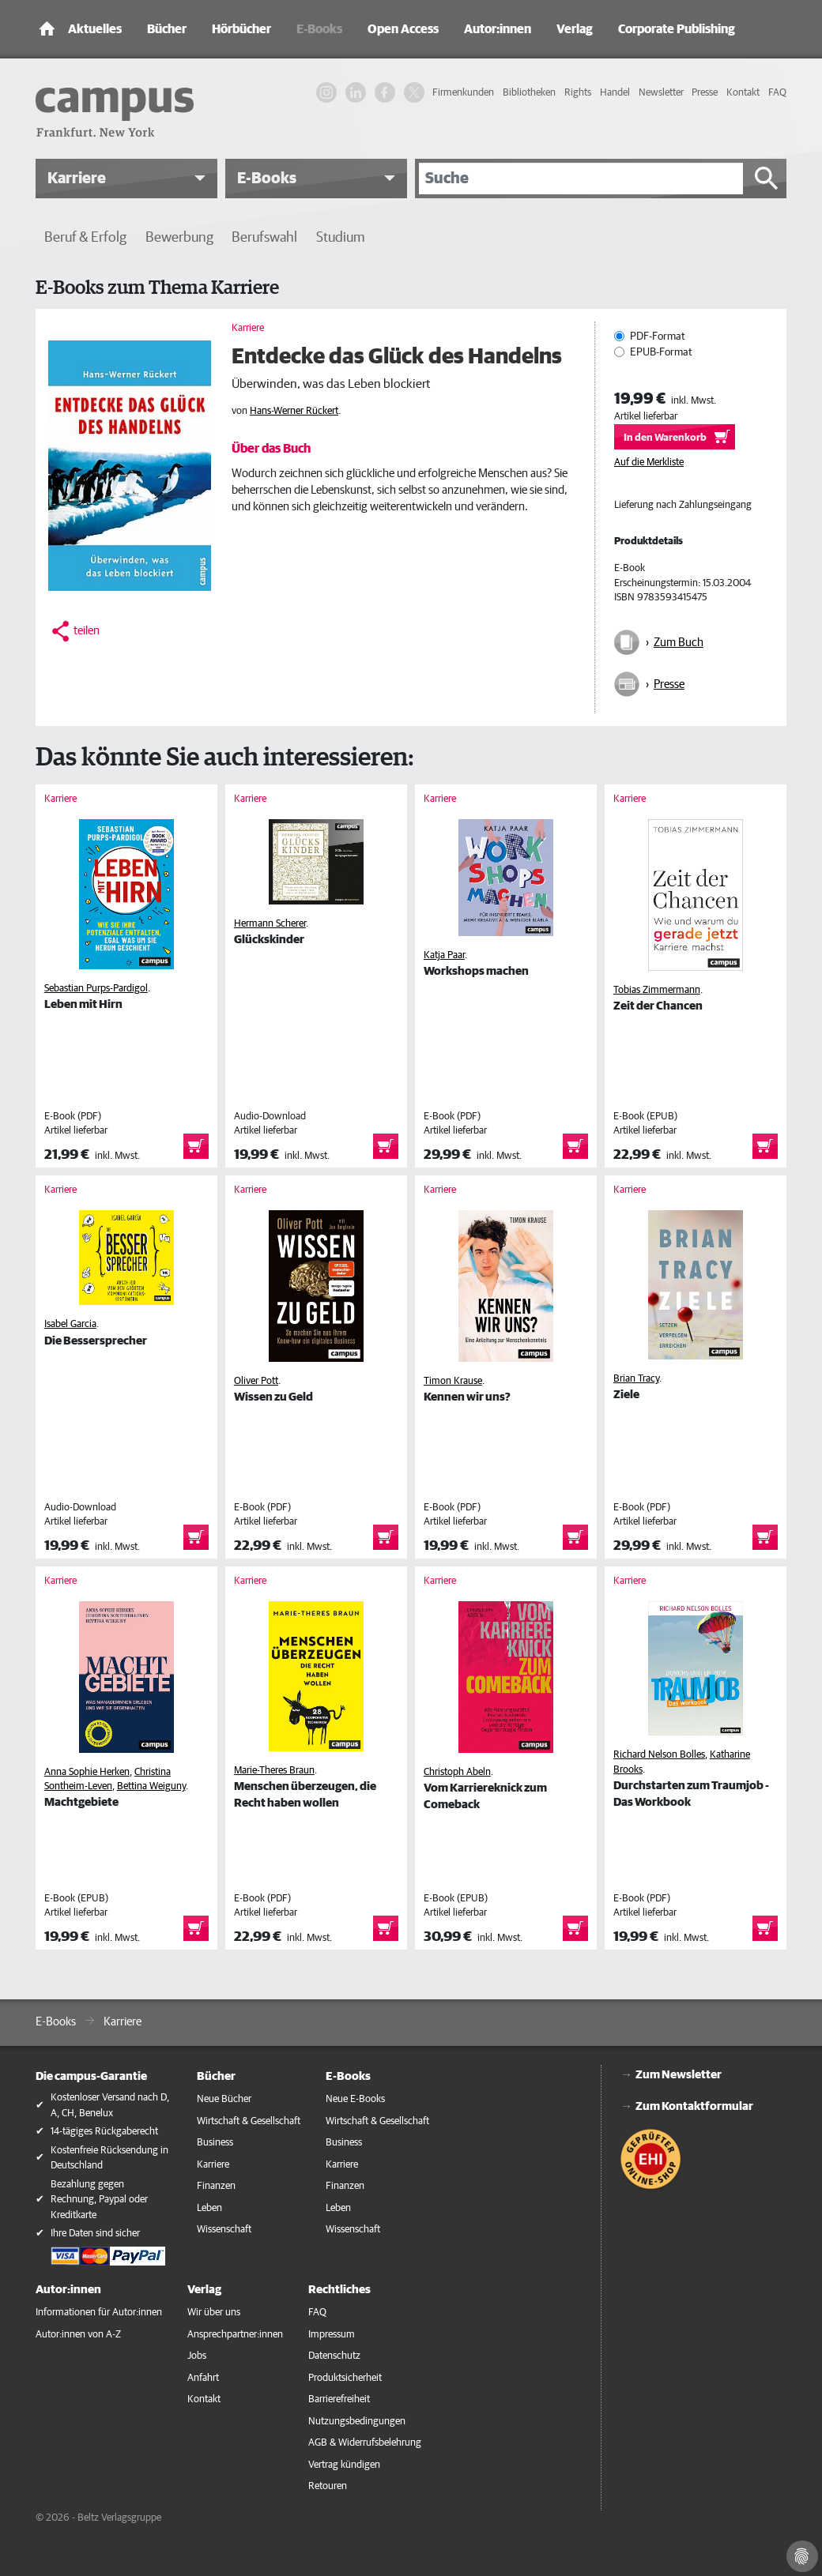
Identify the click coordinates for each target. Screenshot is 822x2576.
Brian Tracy (636, 1379)
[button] (126, 178)
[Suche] (581, 178)
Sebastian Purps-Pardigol (96, 988)
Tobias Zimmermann (656, 990)
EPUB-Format (661, 352)
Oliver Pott (256, 1381)
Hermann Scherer (270, 924)
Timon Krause (453, 1381)
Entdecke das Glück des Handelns (397, 357)
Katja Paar (444, 955)
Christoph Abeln (457, 1772)
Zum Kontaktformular (694, 2106)
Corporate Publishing (676, 29)
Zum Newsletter (678, 2075)
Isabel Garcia (70, 1324)
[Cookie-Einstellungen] (802, 2556)
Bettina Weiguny (151, 1786)
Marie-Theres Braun (274, 1771)
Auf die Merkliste (649, 462)
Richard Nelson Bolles (659, 1755)
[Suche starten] (766, 178)
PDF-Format (657, 336)
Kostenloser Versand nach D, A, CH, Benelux (110, 2106)
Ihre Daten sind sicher (95, 2233)
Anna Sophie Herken (87, 1772)
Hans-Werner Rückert (294, 411)
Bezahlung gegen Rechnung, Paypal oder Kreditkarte (99, 2200)
